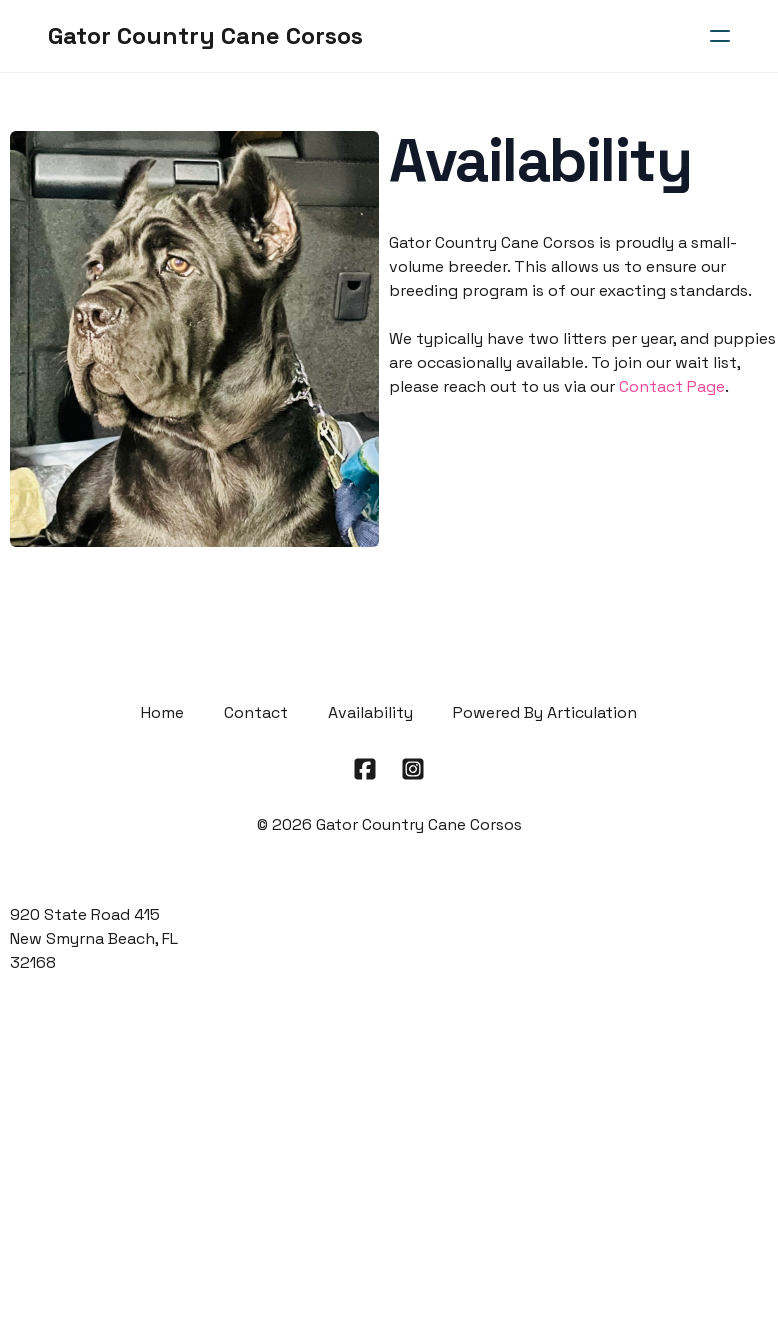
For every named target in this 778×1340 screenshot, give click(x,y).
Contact (256, 712)
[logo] (205, 36)
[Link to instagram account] (413, 769)
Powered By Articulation (545, 712)
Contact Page (672, 386)
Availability (370, 712)
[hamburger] (720, 36)
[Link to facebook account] (365, 769)
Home (162, 712)
